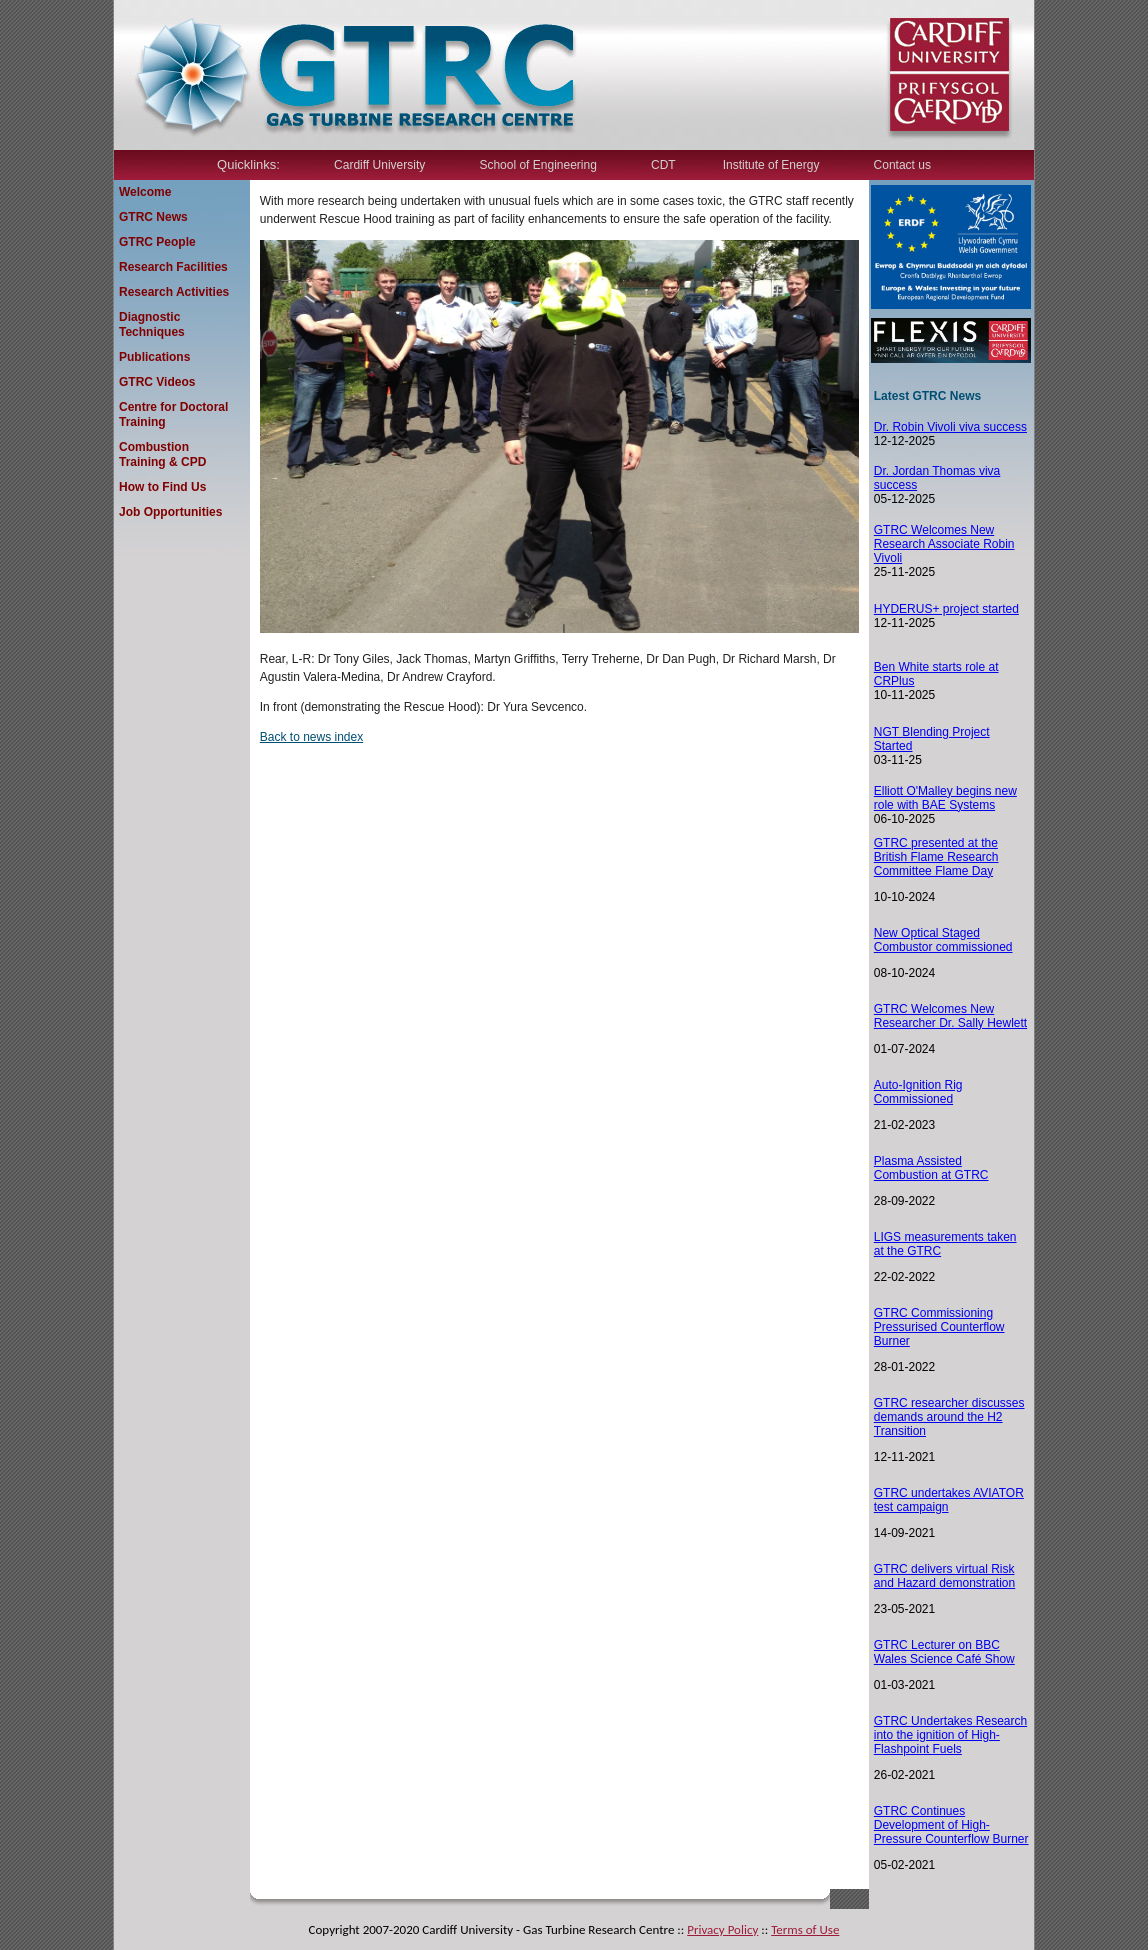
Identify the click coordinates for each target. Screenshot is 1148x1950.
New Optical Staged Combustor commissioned (943, 940)
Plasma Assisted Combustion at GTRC (931, 1168)
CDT (663, 165)
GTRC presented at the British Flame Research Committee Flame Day (936, 857)
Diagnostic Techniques (152, 324)
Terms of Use (805, 1929)
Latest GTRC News (927, 396)
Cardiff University (379, 165)
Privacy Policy (722, 1929)
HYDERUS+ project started (946, 609)
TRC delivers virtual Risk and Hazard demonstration (944, 1576)
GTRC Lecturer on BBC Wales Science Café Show (944, 1652)
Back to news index (311, 737)
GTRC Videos (157, 382)
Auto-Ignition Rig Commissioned (918, 1092)
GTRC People (157, 242)
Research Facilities (173, 267)
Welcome (145, 192)
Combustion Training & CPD (162, 454)
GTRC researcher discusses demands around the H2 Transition (949, 1417)
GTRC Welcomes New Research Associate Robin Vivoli (944, 544)
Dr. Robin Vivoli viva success (950, 427)
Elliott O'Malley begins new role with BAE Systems (945, 798)
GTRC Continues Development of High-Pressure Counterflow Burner (951, 1825)
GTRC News (153, 217)
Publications (154, 357)
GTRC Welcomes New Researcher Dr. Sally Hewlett (950, 1016)
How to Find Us (162, 487)
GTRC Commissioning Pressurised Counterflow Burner (939, 1327)
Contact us (902, 165)
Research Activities (174, 292)
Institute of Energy (771, 165)
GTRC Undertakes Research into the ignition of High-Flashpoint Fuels (950, 1735)
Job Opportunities (170, 512)
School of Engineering (537, 165)
